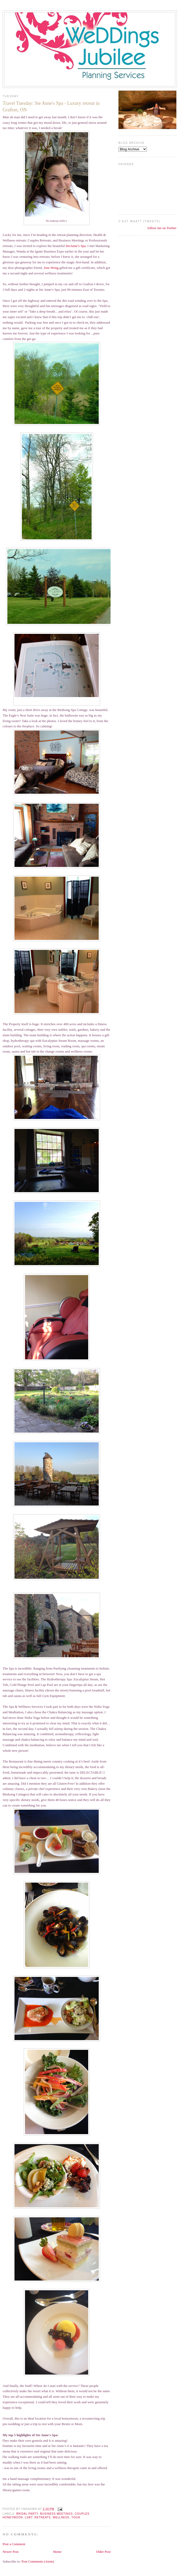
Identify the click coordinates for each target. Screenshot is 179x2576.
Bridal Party (27, 2513)
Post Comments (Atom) (38, 2561)
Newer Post (10, 2552)
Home (57, 2552)
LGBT (28, 2517)
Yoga (75, 2517)
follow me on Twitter (161, 228)
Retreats (42, 2517)
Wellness (61, 2517)
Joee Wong (51, 268)
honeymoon (13, 2517)
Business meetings (56, 2513)
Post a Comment (14, 2544)
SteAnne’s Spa (76, 246)
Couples (82, 2513)
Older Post (103, 2552)
